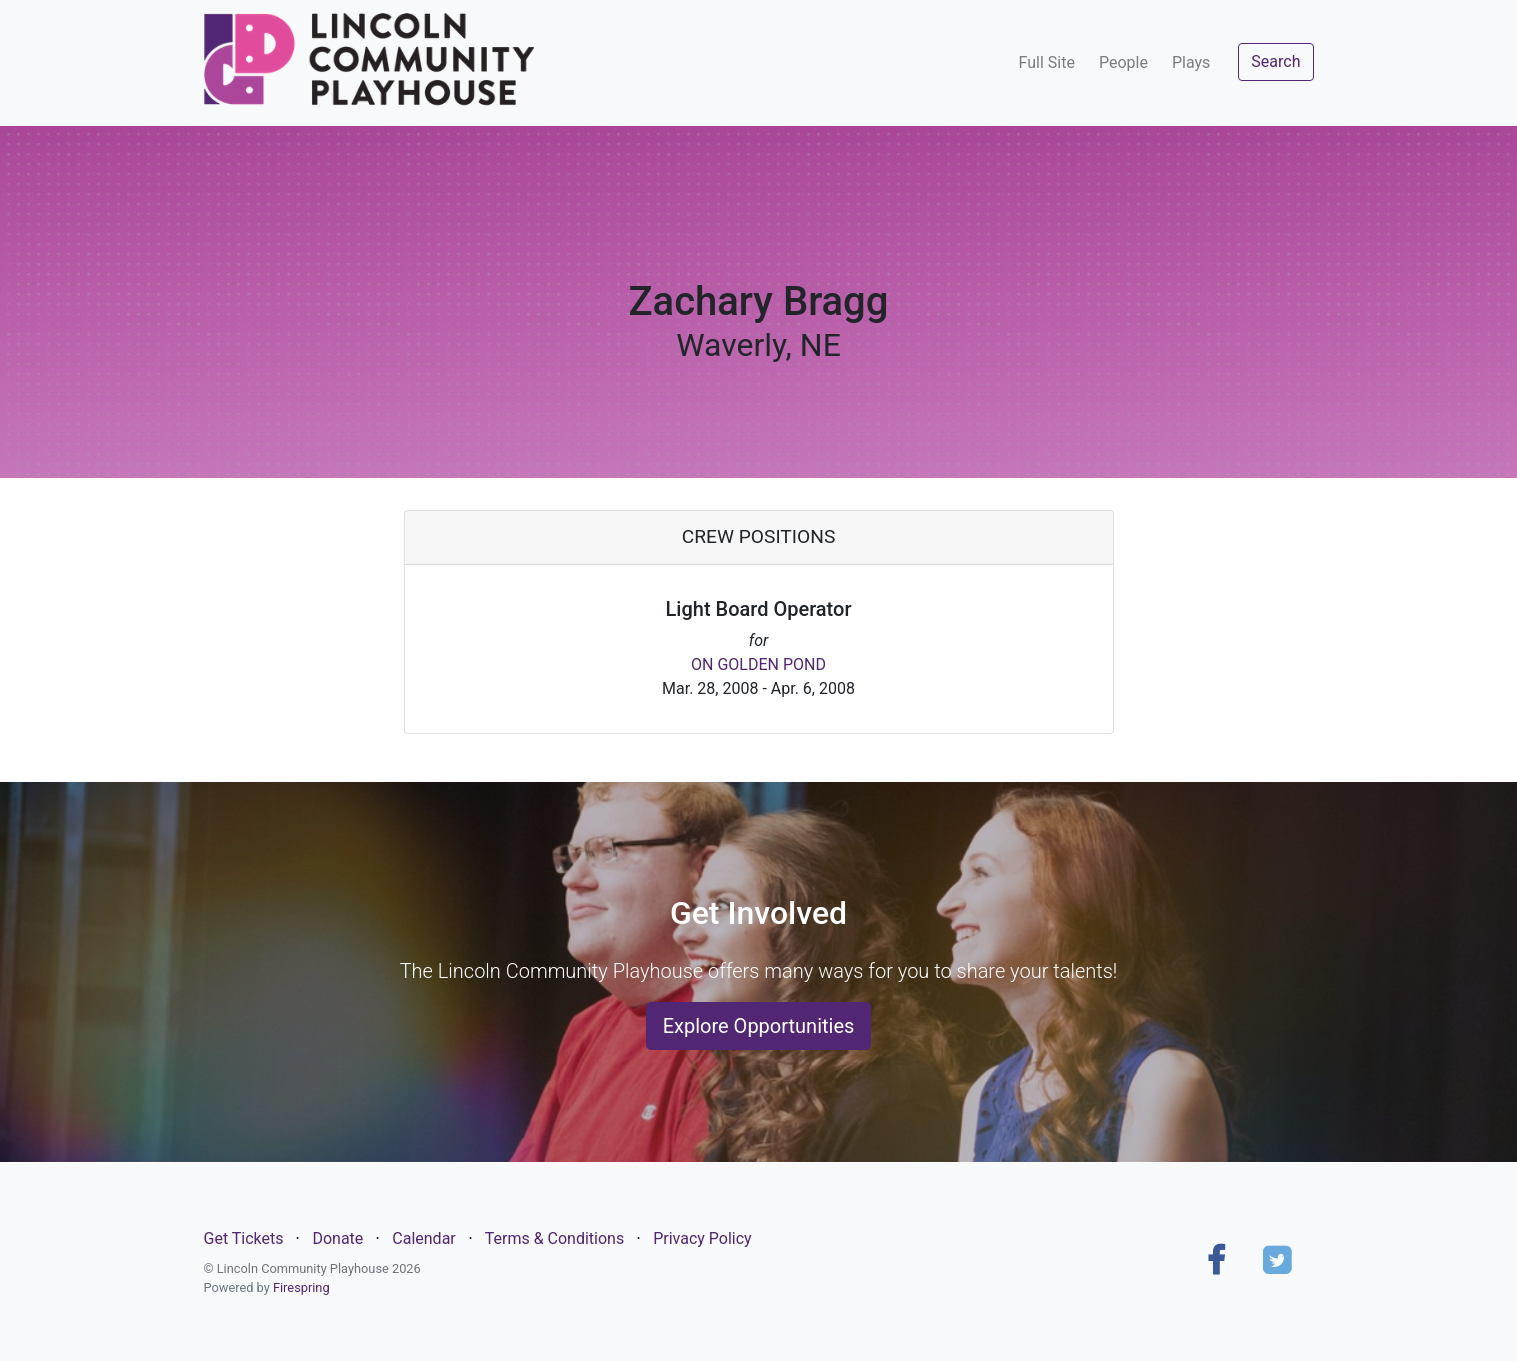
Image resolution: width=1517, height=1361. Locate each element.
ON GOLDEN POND (758, 664)
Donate (337, 1238)
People (1123, 62)
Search (1275, 61)
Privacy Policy (702, 1238)
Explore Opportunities (759, 1026)
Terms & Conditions (555, 1238)
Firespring (301, 1287)
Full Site (1047, 62)
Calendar (423, 1238)
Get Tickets (244, 1238)
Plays (1191, 62)
